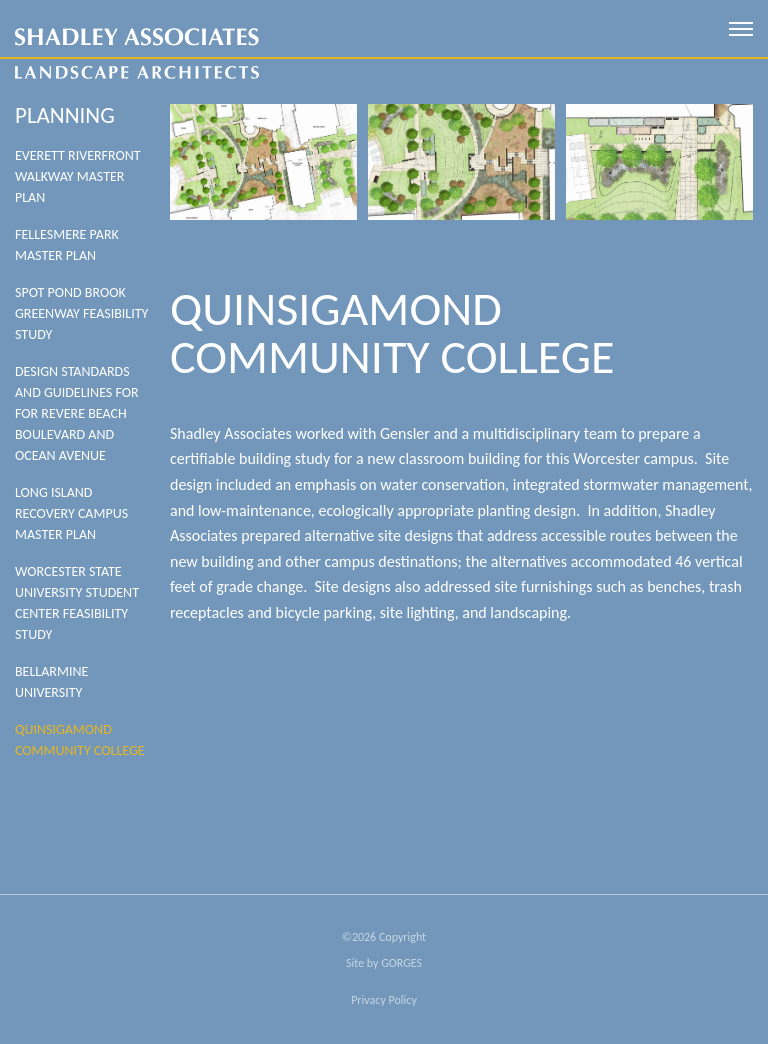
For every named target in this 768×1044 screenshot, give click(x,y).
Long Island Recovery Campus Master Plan (71, 513)
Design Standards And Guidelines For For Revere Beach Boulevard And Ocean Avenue (77, 413)
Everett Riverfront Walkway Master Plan (78, 176)
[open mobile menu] (741, 29)
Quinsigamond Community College (80, 740)
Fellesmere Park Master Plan (67, 245)
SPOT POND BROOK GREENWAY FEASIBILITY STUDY (81, 313)
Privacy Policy (384, 1000)
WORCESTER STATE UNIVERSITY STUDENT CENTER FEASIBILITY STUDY (77, 603)
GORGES (401, 963)
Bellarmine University (51, 682)
